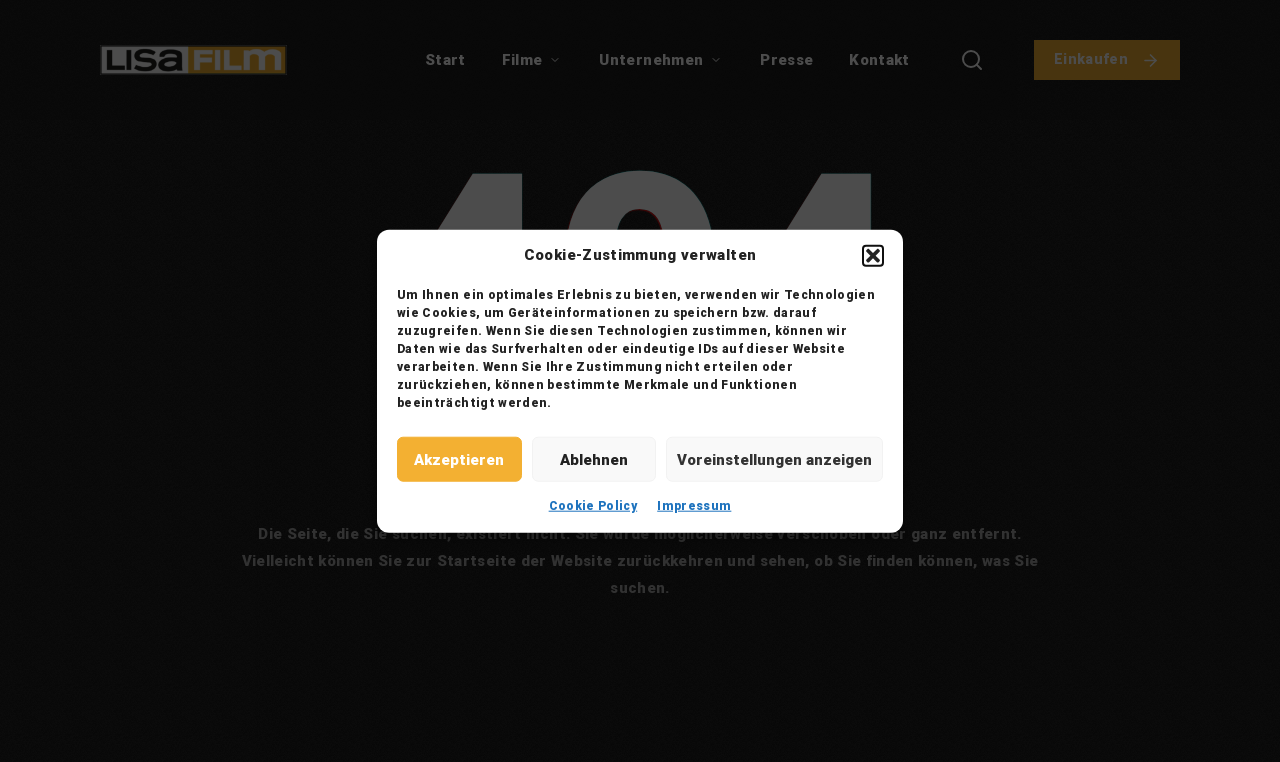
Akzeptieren (459, 459)
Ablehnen (594, 459)
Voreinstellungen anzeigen (774, 459)
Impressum (694, 506)
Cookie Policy (593, 506)
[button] (873, 255)
